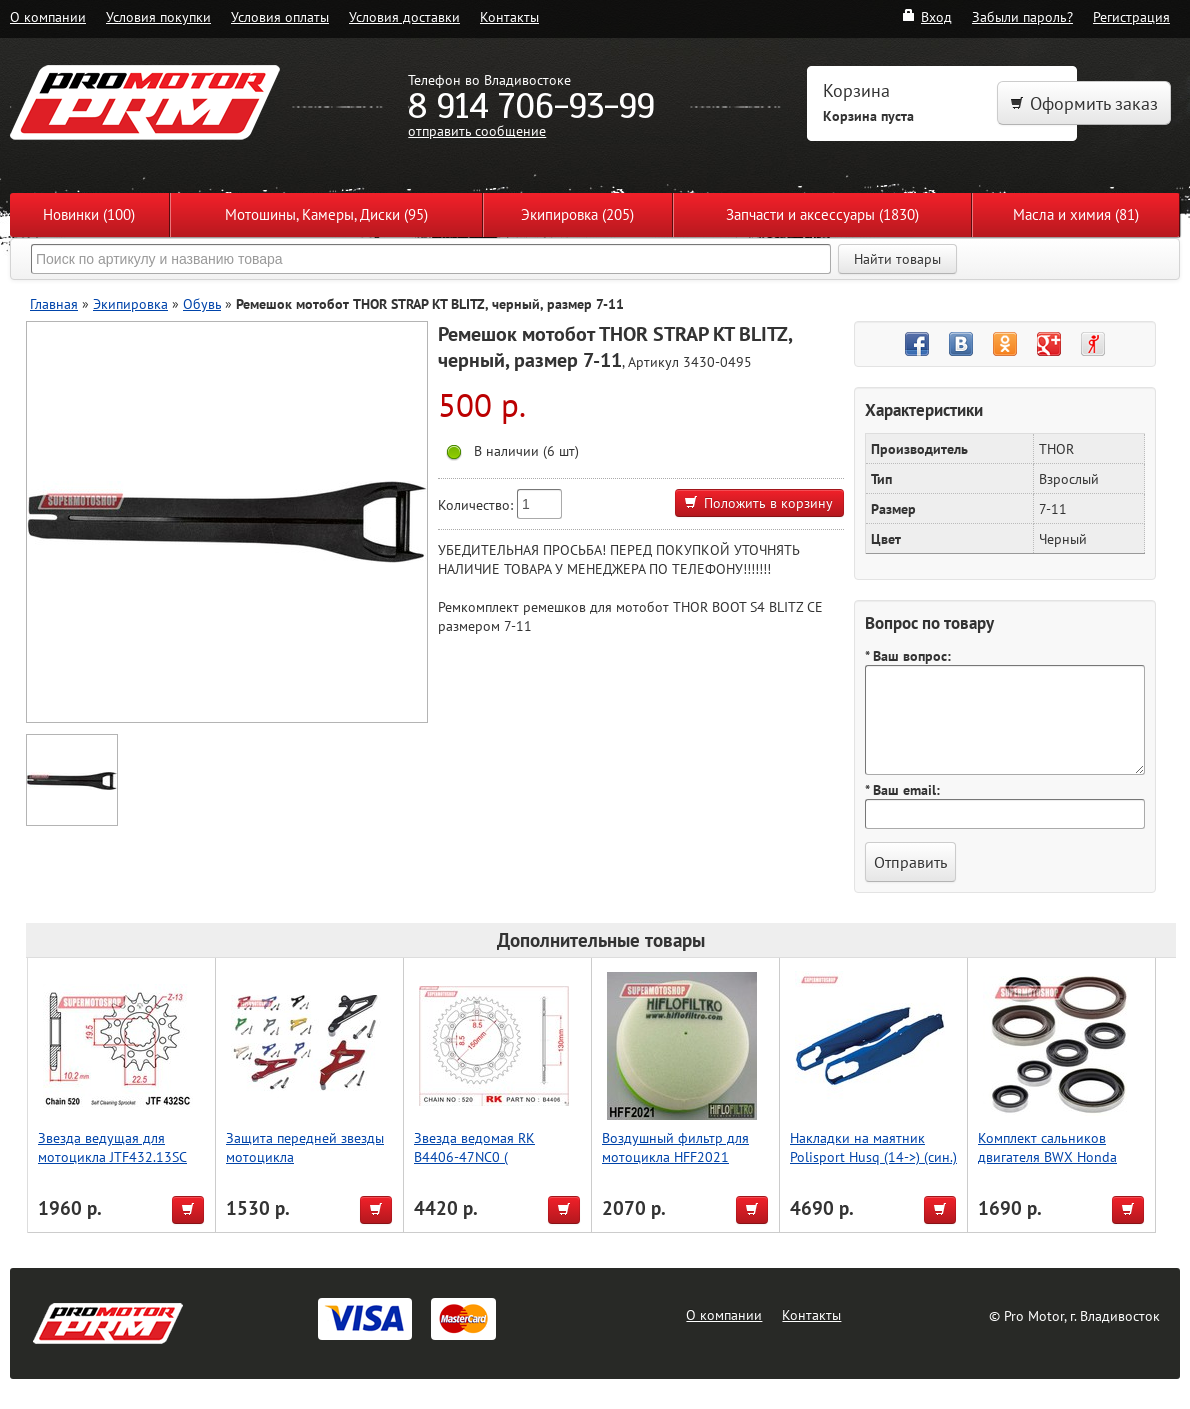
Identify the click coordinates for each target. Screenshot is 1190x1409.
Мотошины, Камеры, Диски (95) (326, 214)
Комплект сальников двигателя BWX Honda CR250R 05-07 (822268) (1052, 1156)
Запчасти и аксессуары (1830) (822, 214)
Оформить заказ (1084, 103)
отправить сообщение (477, 130)
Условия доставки (404, 16)
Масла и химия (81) (1076, 214)
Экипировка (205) (577, 214)
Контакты (509, 16)
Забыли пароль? (1022, 16)
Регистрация (1131, 16)
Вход (926, 16)
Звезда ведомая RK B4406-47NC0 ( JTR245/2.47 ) (474, 1156)
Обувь (202, 303)
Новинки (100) (89, 214)
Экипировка (130, 303)
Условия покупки (158, 16)
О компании (48, 16)
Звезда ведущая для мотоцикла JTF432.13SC (112, 1147)
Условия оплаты (280, 16)
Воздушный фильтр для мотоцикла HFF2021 (675, 1147)
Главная (54, 303)
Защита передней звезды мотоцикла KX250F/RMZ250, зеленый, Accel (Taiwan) (309, 1166)
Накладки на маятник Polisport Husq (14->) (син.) (873, 1147)
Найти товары (897, 259)
